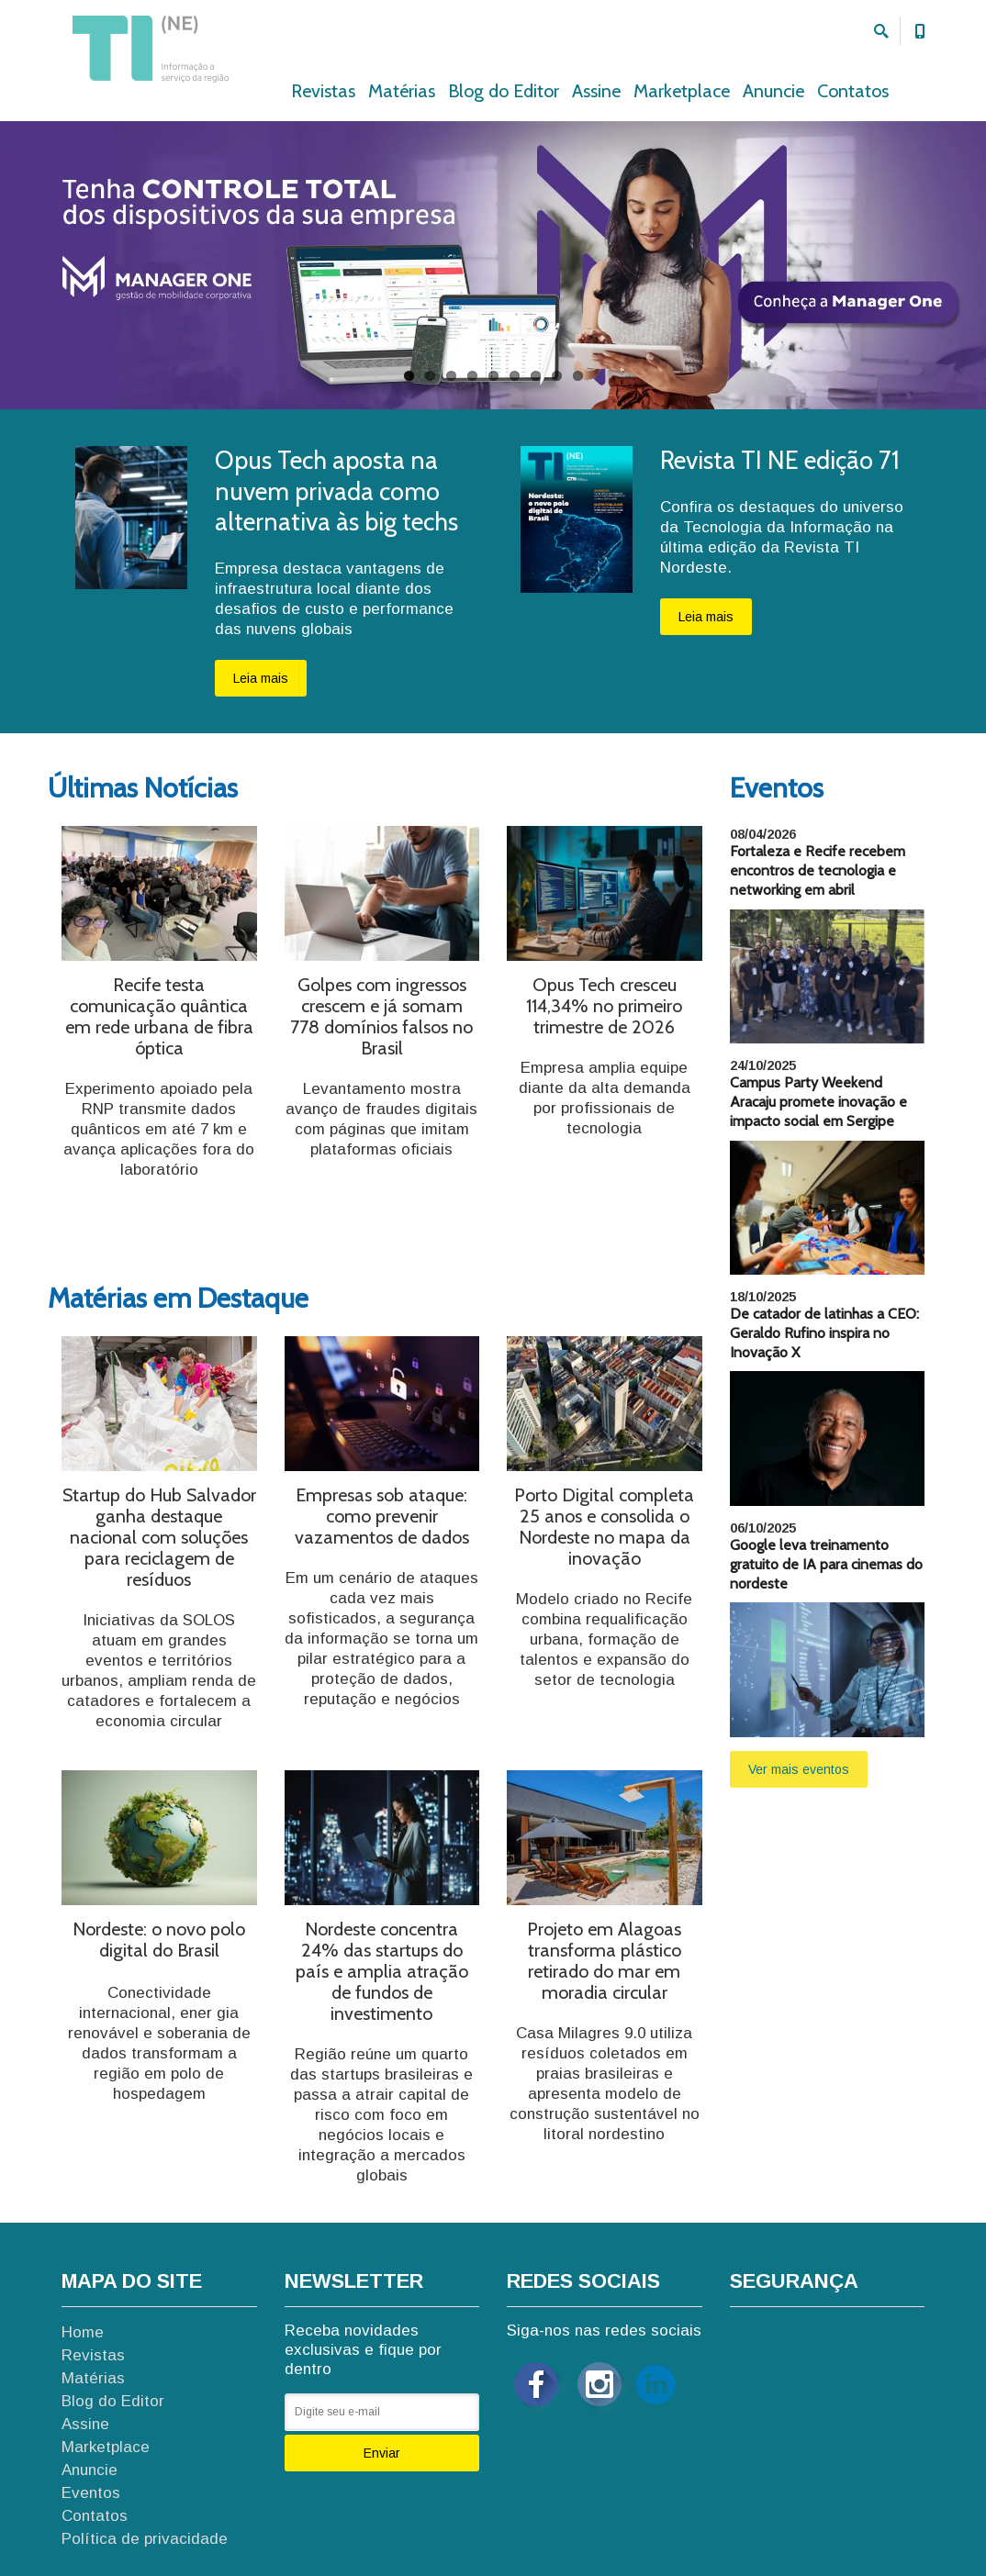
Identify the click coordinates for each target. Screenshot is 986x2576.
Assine (596, 91)
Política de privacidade (145, 2539)
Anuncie (773, 91)
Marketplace (681, 91)
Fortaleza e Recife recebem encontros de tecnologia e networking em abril (817, 870)
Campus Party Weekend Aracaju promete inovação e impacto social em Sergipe (818, 1102)
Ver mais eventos (798, 1769)
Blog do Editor (503, 91)
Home (83, 2332)
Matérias (401, 91)
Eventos (91, 2493)
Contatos (853, 91)
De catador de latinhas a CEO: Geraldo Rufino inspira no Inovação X (824, 1333)
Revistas (323, 91)
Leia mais (260, 678)
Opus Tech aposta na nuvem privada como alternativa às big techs (336, 491)
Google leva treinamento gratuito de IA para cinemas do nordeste (826, 1564)
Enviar (382, 2453)
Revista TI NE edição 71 (780, 460)
